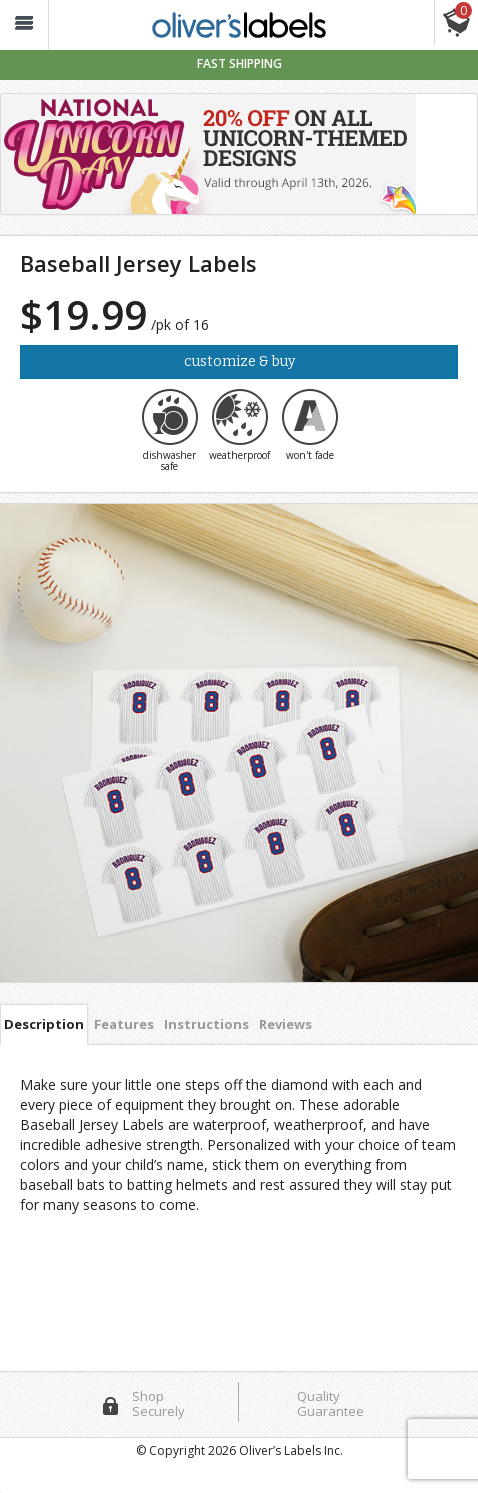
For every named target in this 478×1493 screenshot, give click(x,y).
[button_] (24, 25)
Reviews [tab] (285, 1024)
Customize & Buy (239, 361)
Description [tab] (44, 1024)
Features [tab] (124, 1024)
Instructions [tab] (206, 1024)
